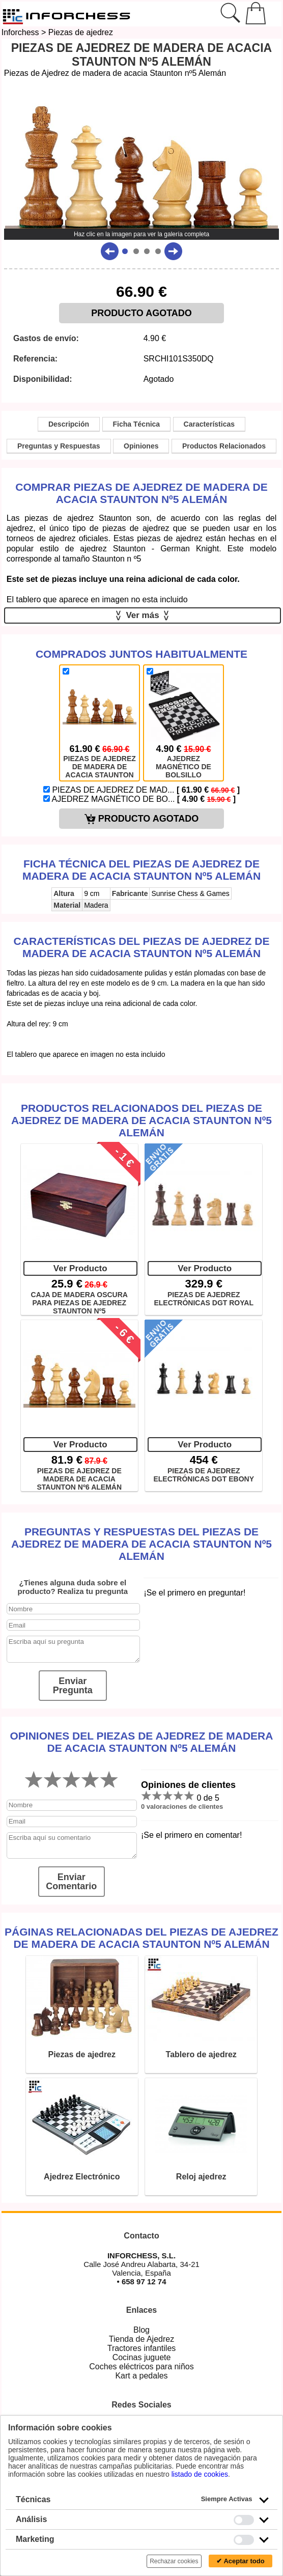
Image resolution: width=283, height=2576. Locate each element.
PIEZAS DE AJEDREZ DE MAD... (141, 790)
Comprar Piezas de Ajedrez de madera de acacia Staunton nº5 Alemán (141, 493)
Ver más (143, 615)
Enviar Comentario (71, 1881)
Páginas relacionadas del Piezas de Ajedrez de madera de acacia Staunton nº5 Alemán (141, 1938)
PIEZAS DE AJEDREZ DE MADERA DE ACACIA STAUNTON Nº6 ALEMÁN (79, 1478)
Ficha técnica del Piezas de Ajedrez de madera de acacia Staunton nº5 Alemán (141, 870)
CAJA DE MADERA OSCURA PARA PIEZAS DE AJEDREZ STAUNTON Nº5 (79, 1302)
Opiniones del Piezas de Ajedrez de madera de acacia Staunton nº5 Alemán (141, 1742)
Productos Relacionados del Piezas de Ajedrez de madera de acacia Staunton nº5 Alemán (141, 1120)
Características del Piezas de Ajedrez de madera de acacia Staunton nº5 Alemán (142, 947)
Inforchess (20, 32)
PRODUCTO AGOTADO (141, 313)
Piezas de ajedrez (80, 32)
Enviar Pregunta (73, 1685)
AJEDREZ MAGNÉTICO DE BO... (139, 799)
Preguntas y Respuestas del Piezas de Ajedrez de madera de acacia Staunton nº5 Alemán (141, 1544)
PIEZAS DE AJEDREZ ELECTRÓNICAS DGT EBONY (203, 1475)
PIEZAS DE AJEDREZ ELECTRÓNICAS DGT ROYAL (203, 1299)
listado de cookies (200, 2474)
